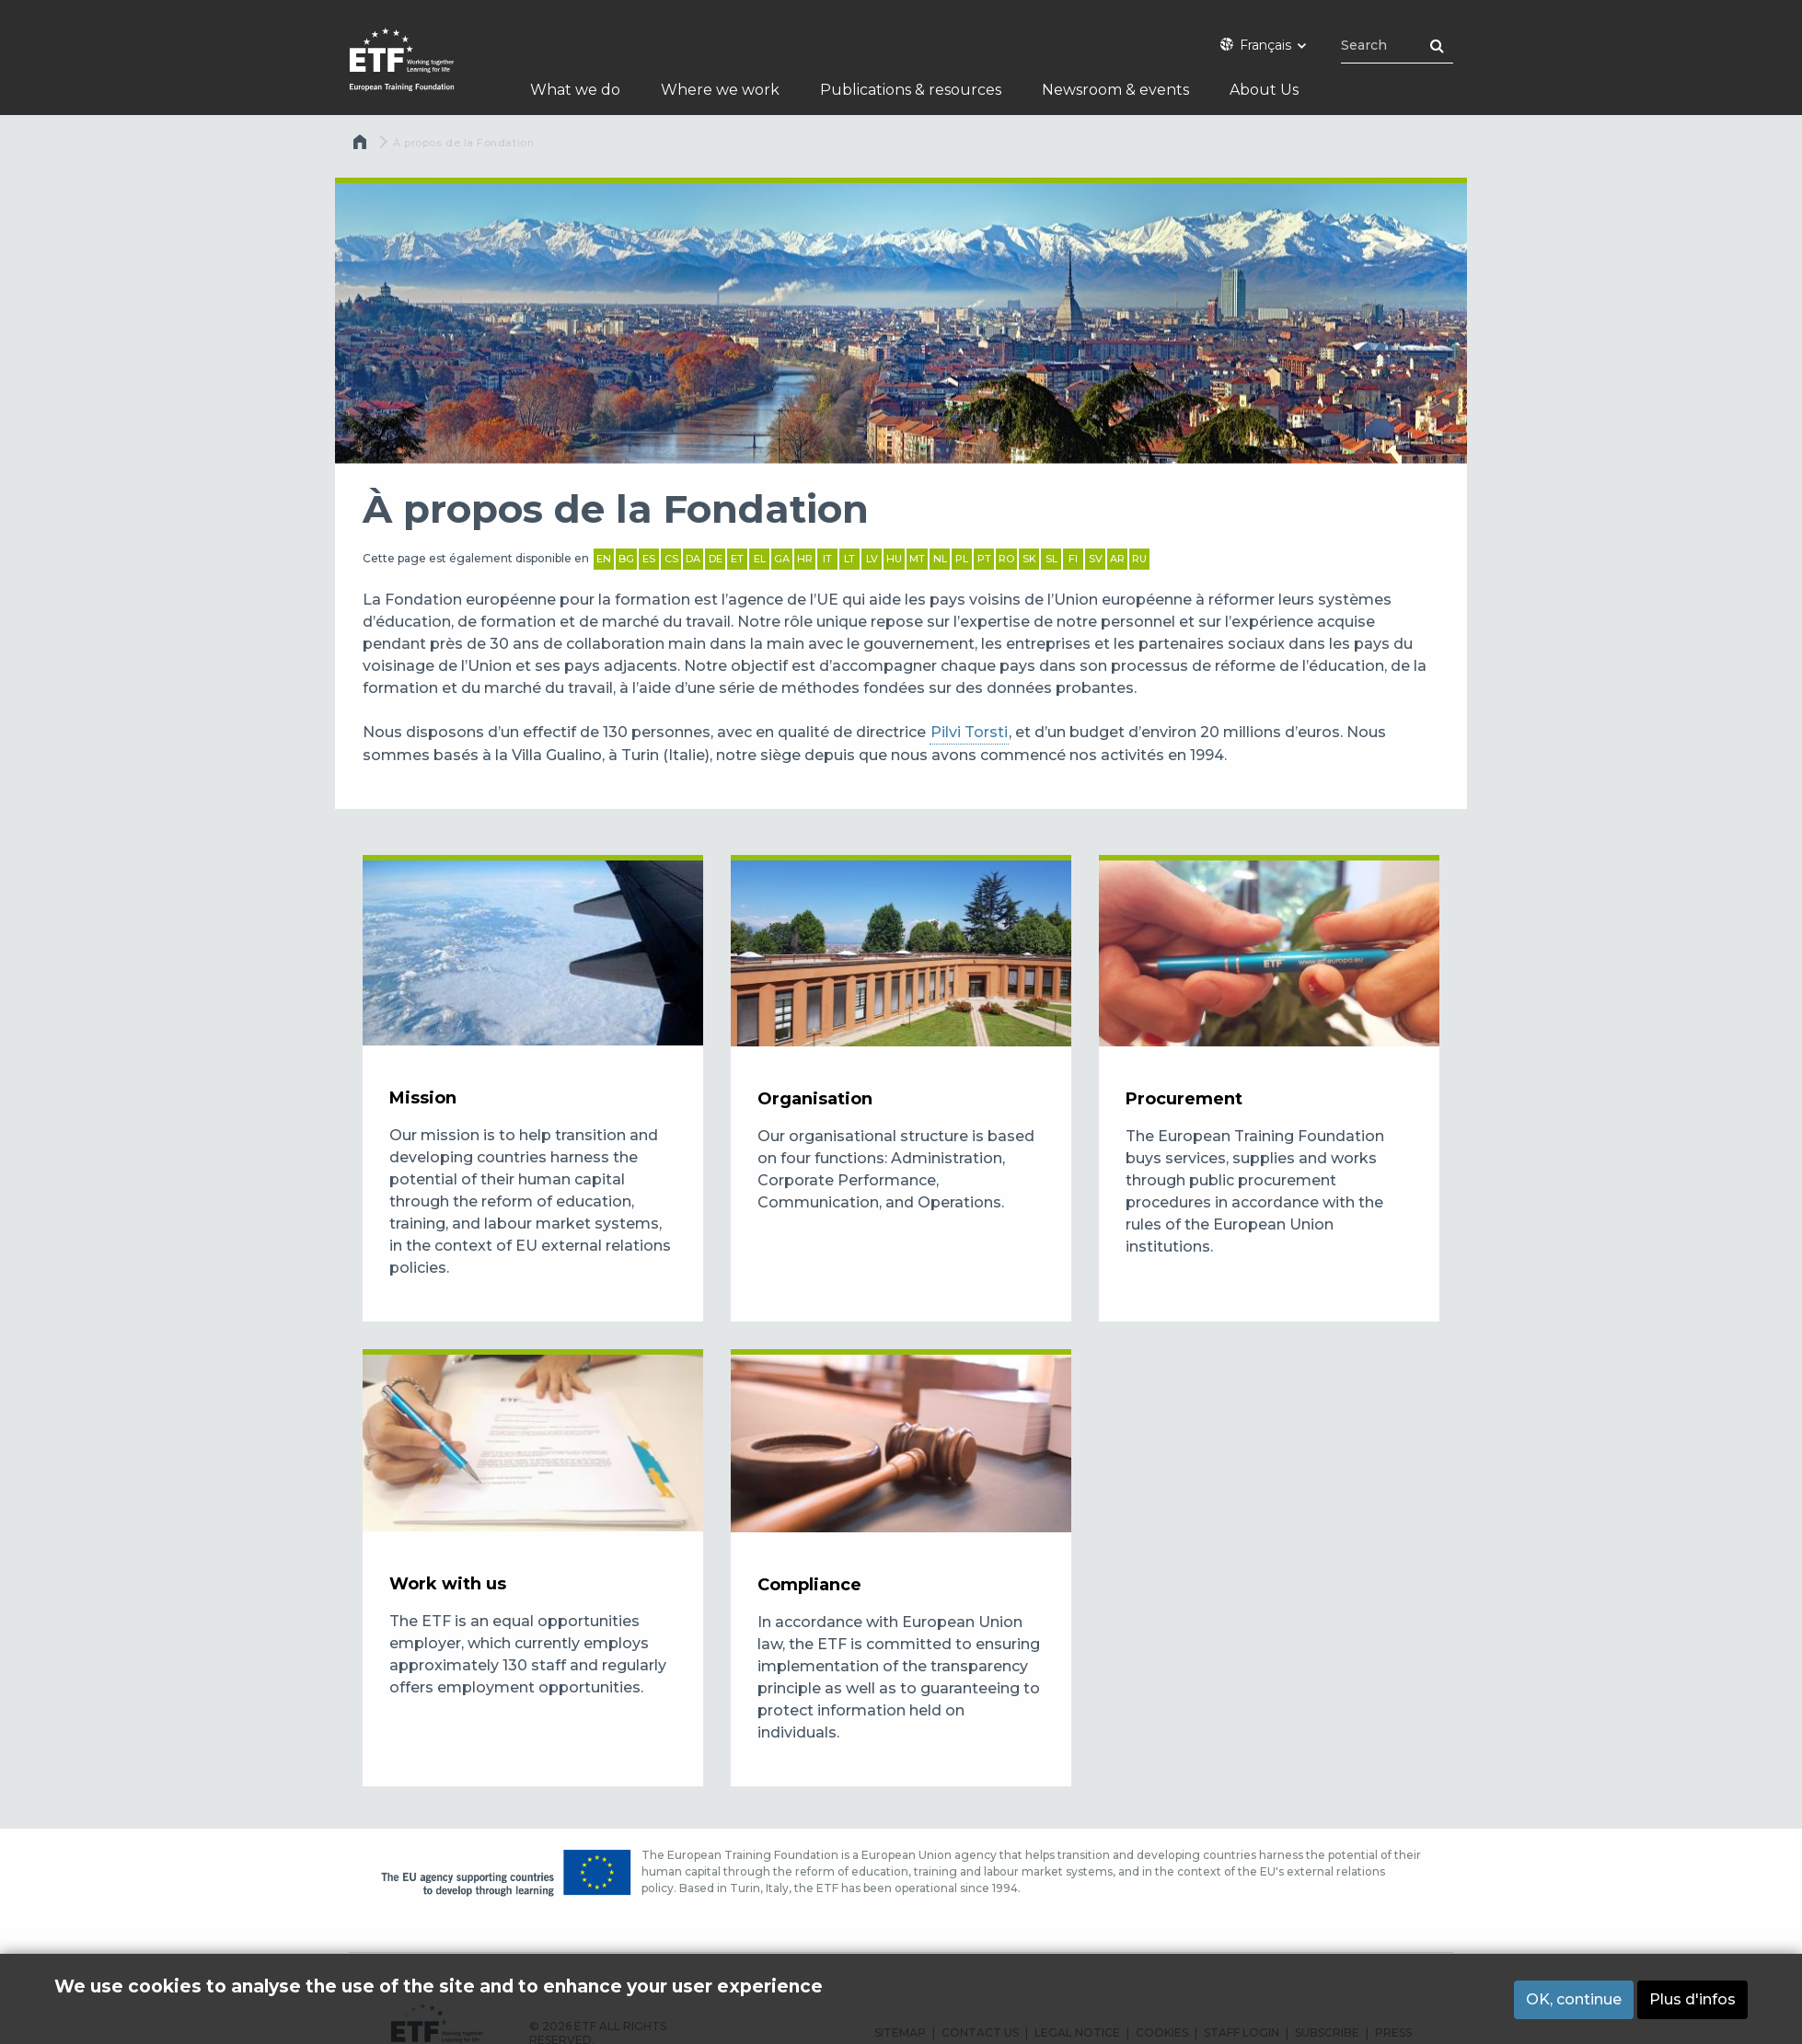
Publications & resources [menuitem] (910, 89)
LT (849, 558)
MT (917, 558)
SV (1096, 558)
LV (872, 558)
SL (1051, 558)
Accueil (362, 146)
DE (715, 558)
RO (1006, 558)
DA (693, 558)
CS (671, 558)
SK (1029, 558)
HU (894, 558)
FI (1073, 558)
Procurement (1184, 1099)
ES (648, 558)
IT (827, 558)
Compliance (809, 1585)
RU (1139, 558)
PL (961, 558)
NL (940, 558)
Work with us (447, 1584)
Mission (422, 1098)
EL (760, 558)
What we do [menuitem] (575, 89)
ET (737, 558)
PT (984, 558)
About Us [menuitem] (1265, 89)
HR (805, 558)
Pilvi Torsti (969, 732)
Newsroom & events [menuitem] (1115, 89)
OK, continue (1574, 1999)
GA (782, 558)
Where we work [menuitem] (720, 89)
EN (603, 558)
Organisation (814, 1099)
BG (626, 558)
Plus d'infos (1692, 1999)
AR (1117, 558)
